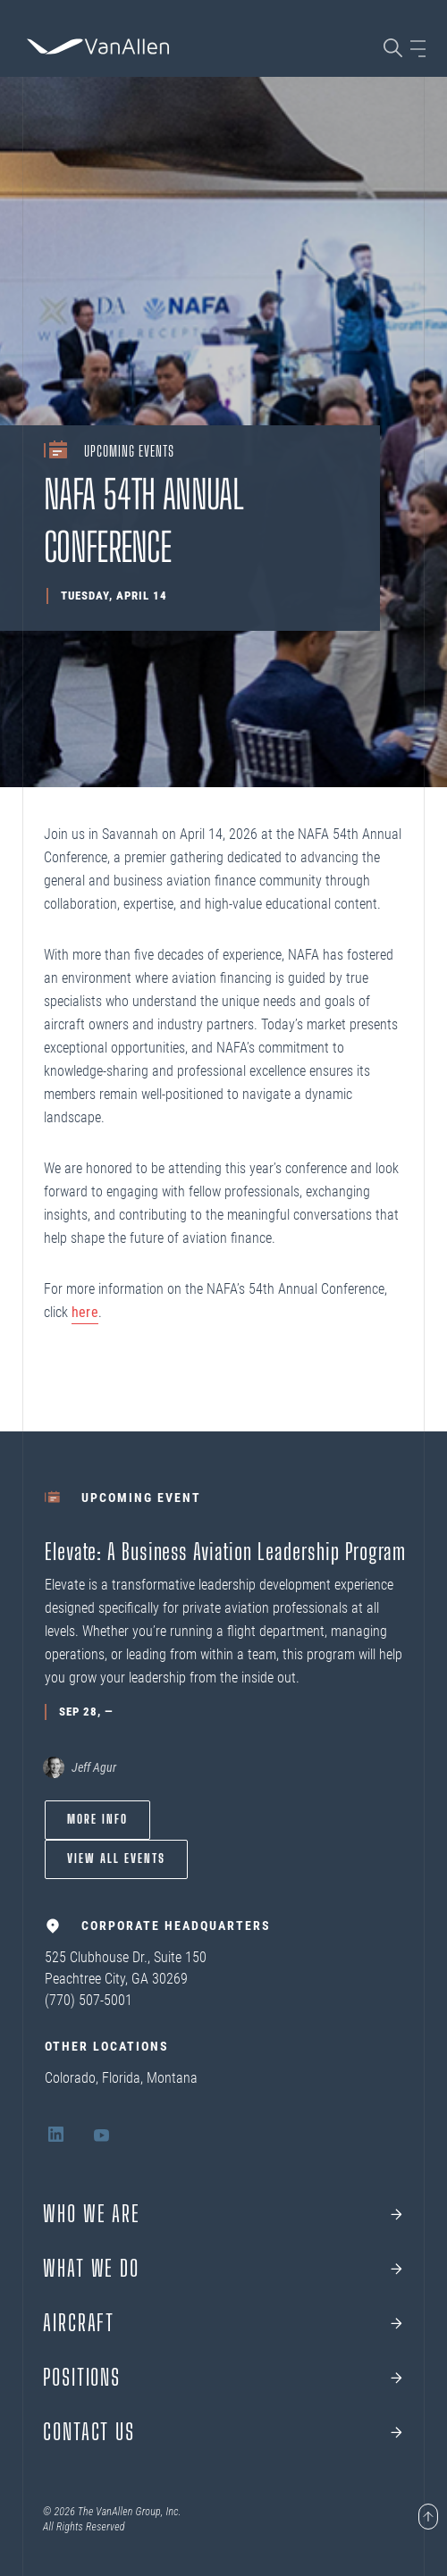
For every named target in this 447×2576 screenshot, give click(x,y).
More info (97, 1819)
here (85, 1312)
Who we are (91, 2214)
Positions (82, 2377)
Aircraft (78, 2323)
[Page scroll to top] (428, 2518)
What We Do (91, 2268)
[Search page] (393, 47)
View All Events (116, 1858)
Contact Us (89, 2432)
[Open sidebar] (418, 48)
